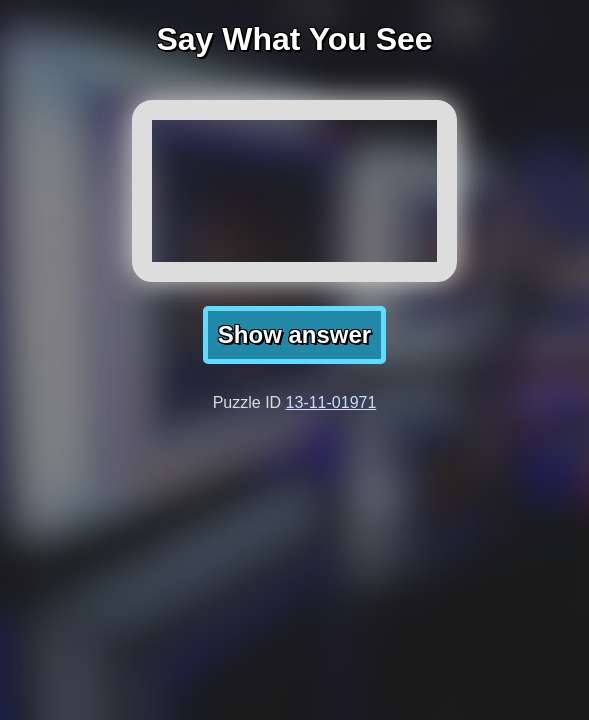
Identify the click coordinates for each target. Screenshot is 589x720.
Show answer (294, 334)
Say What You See (294, 39)
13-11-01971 (331, 402)
